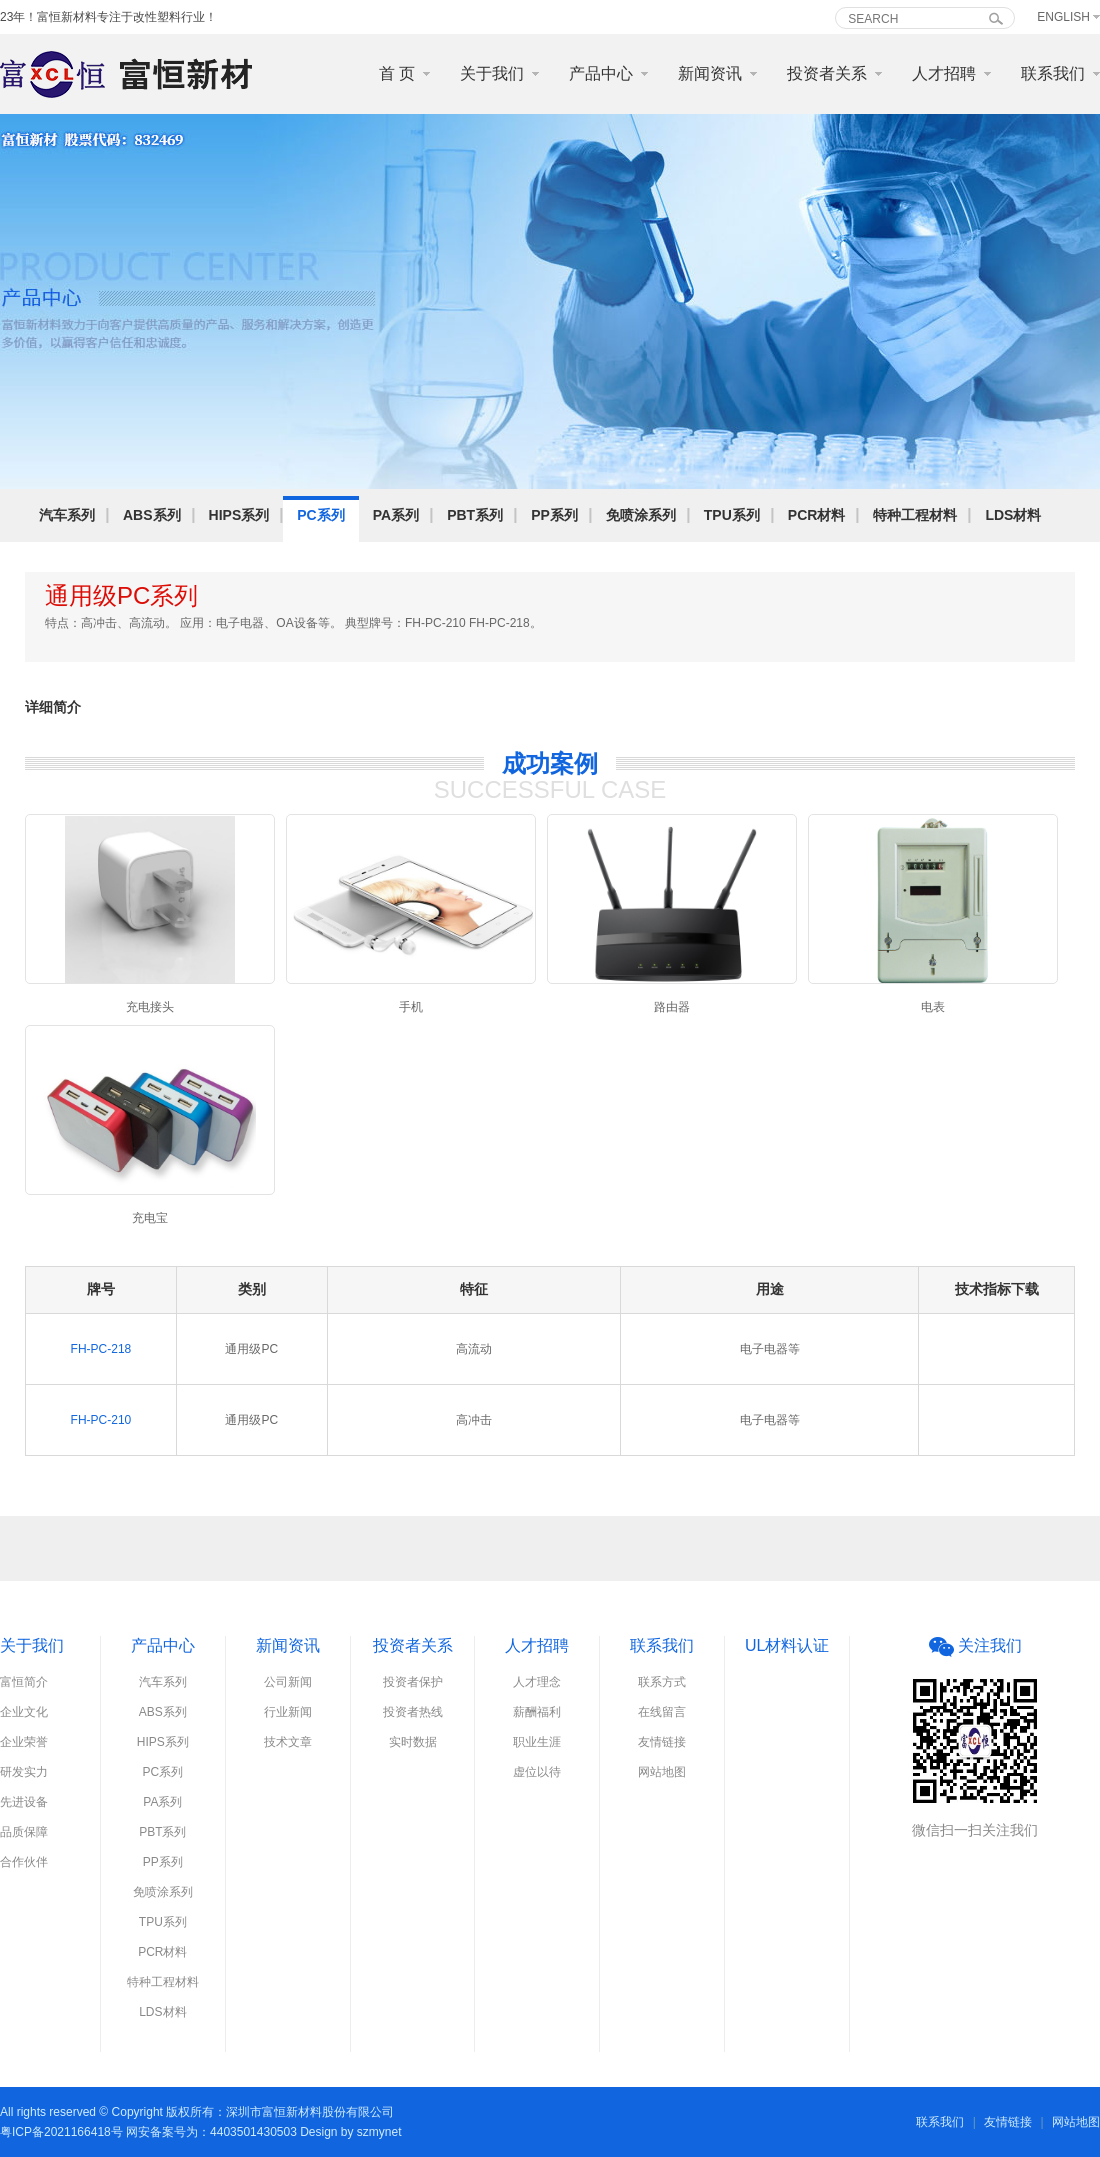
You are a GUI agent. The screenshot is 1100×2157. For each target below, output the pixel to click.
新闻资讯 (710, 73)
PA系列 (396, 515)
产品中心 (601, 73)
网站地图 (662, 1772)
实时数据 (413, 1742)
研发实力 (24, 1772)
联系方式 (662, 1682)
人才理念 (537, 1682)
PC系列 (320, 515)
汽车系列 (67, 515)
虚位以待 (537, 1772)
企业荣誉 (24, 1742)
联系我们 (1053, 73)
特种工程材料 (915, 515)
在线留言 (662, 1712)
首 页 (397, 73)
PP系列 (554, 515)
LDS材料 (1013, 515)
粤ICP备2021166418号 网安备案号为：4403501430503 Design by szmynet (201, 2132)
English (1063, 17)
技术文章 (288, 1742)
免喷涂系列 (641, 515)
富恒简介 (24, 1682)
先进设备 (24, 1802)
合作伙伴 (24, 1862)
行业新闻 (288, 1712)
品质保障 (24, 1832)
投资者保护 (413, 1682)
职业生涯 (537, 1742)
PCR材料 (817, 515)
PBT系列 (475, 515)
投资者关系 (827, 73)
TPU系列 (732, 515)
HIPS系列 (239, 515)
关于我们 (492, 73)
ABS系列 (152, 515)
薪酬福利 (537, 1712)
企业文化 (24, 1712)
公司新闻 (288, 1682)
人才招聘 (944, 73)
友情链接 (662, 1742)
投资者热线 (413, 1712)
